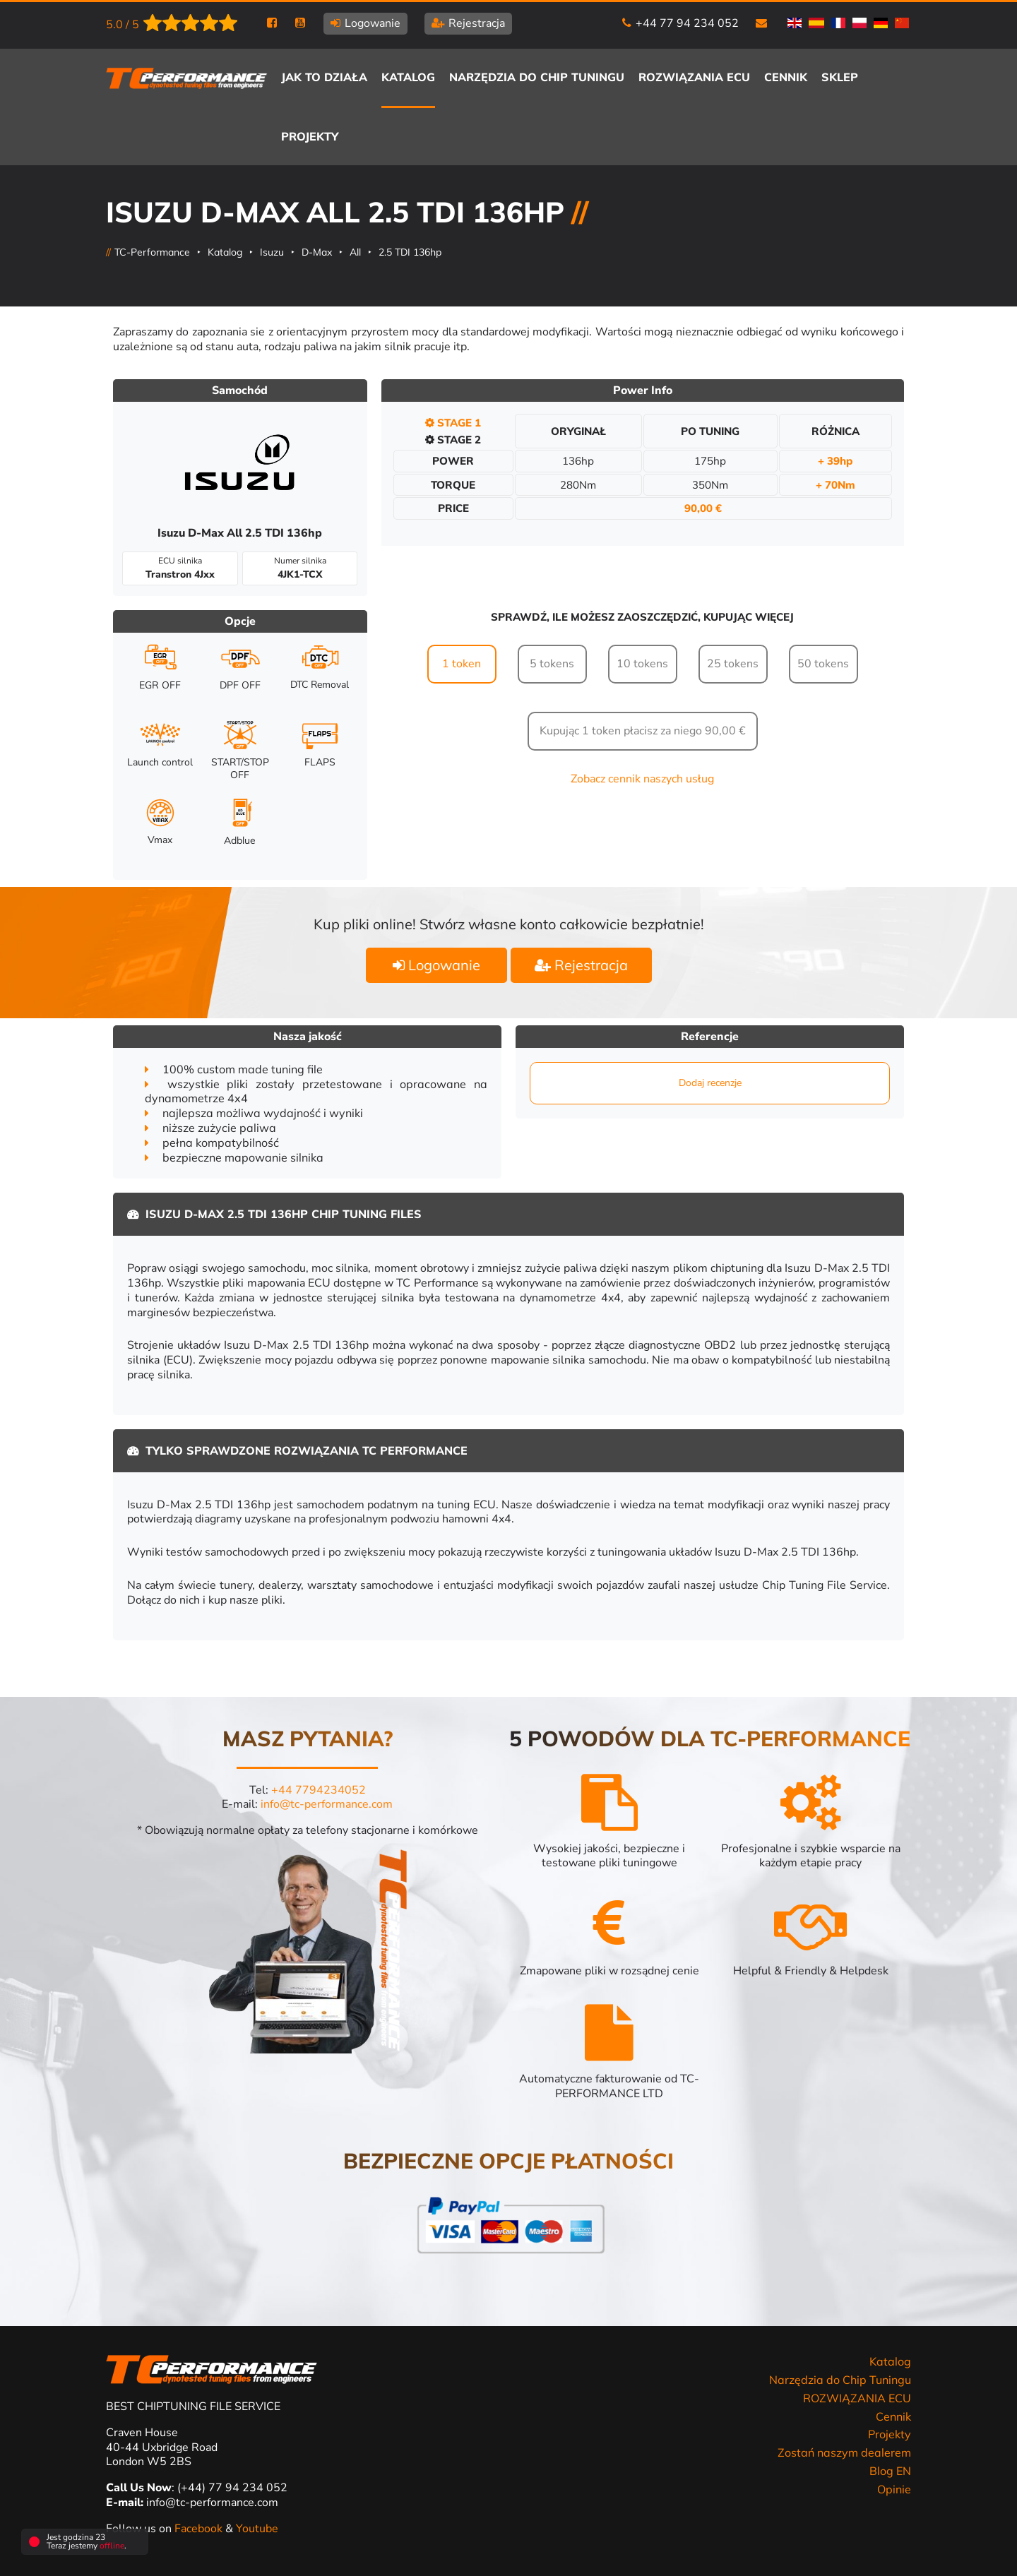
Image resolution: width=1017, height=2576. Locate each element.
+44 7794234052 (318, 1790)
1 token (461, 664)
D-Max (317, 252)
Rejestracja (581, 965)
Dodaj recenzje (710, 1083)
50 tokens (823, 664)
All (355, 252)
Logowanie (436, 965)
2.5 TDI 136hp (410, 252)
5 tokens (552, 664)
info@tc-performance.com (327, 1804)
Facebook (199, 2528)
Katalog (225, 252)
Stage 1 (453, 422)
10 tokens (642, 664)
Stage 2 (453, 439)
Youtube (257, 2528)
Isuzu (272, 252)
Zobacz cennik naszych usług (642, 779)
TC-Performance (152, 252)
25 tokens (733, 664)
